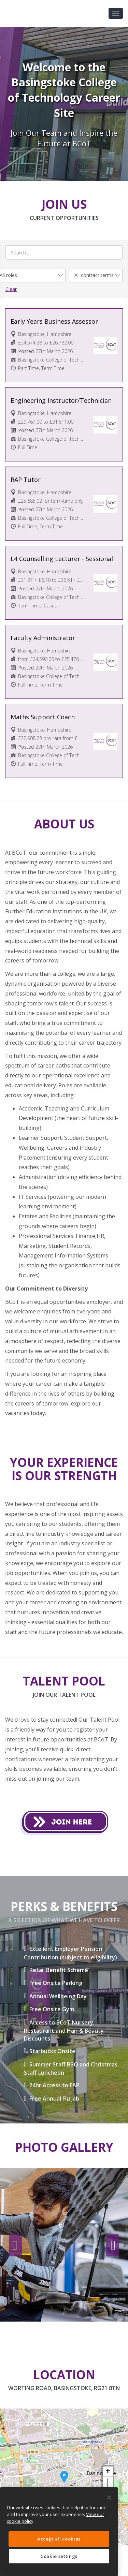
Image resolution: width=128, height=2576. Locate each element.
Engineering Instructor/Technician (61, 400)
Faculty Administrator (43, 638)
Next (112, 2245)
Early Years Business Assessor (54, 321)
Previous (15, 2245)
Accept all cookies (59, 2539)
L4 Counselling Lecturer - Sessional (62, 559)
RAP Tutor (26, 479)
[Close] (109, 2497)
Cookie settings (58, 2556)
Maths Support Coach (43, 717)
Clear (11, 289)
